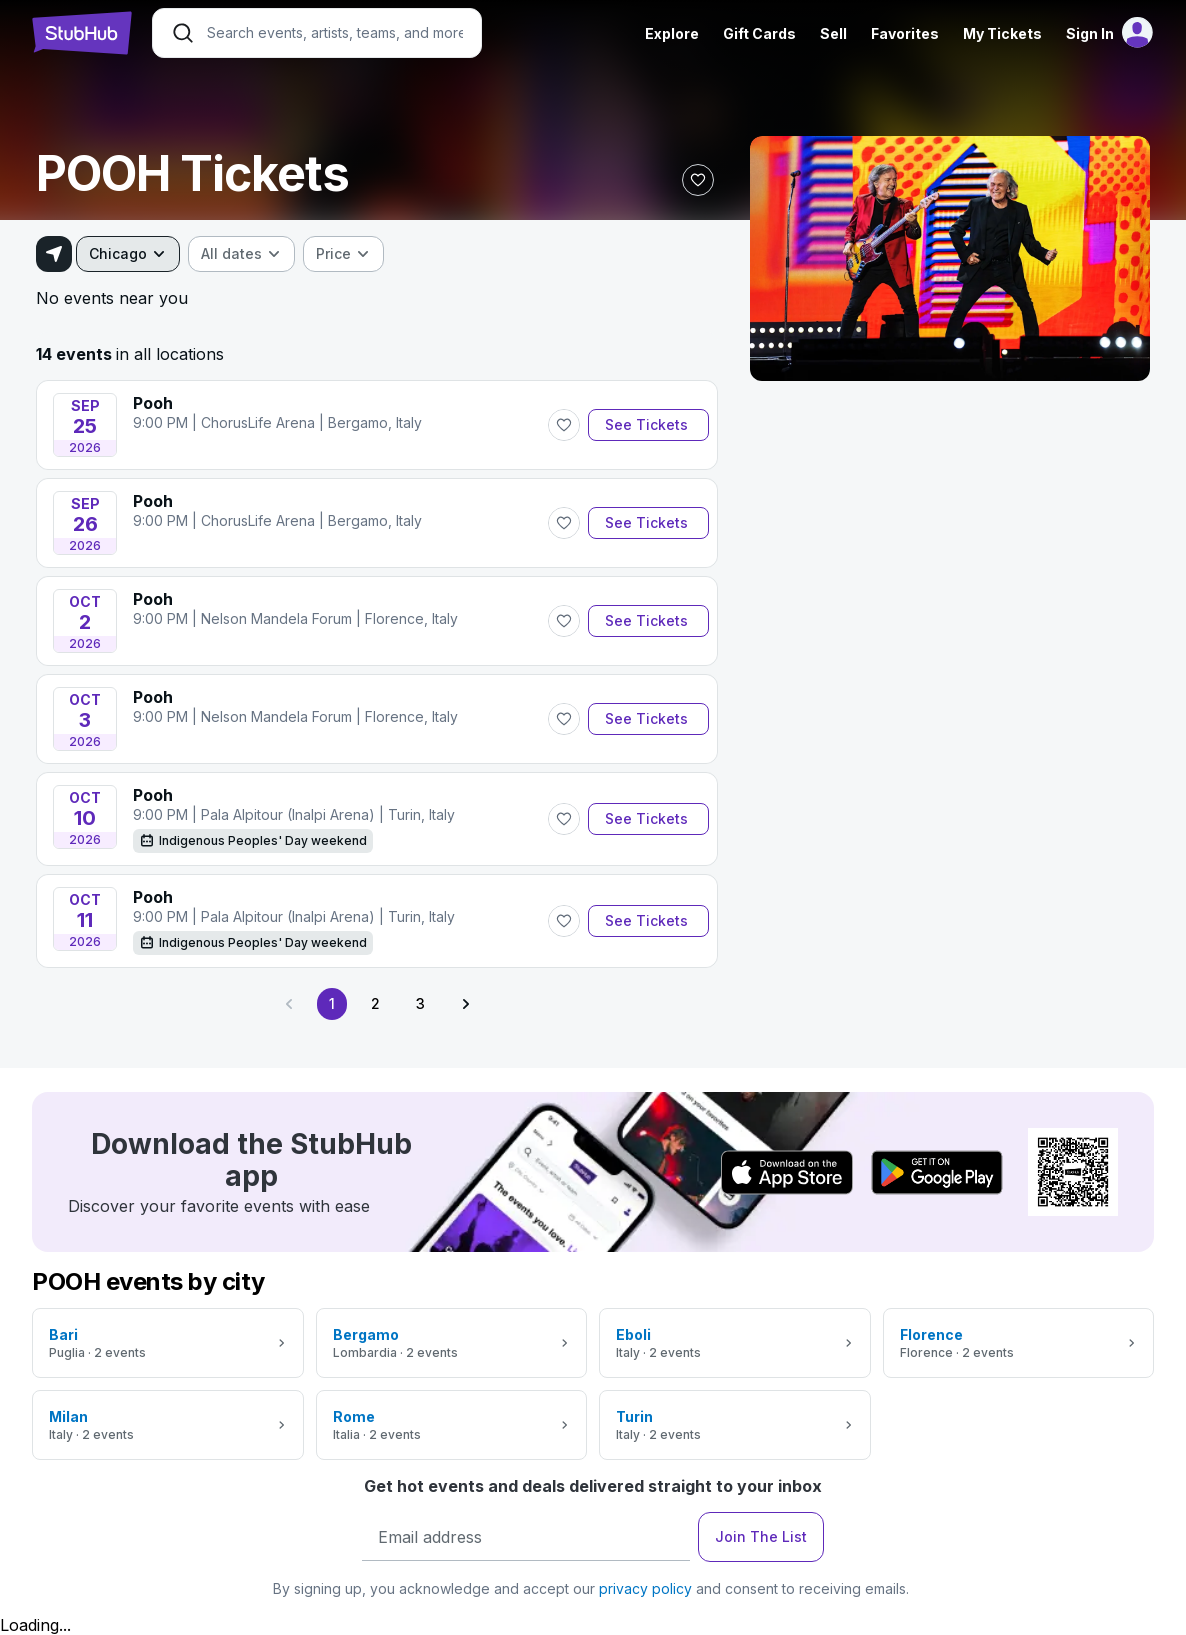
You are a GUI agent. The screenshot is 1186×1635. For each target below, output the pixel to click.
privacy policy (645, 1588)
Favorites (905, 33)
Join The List (761, 1536)
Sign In (1090, 33)
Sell (833, 33)
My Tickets (1002, 33)
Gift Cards (759, 33)
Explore (672, 33)
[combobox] (128, 254)
